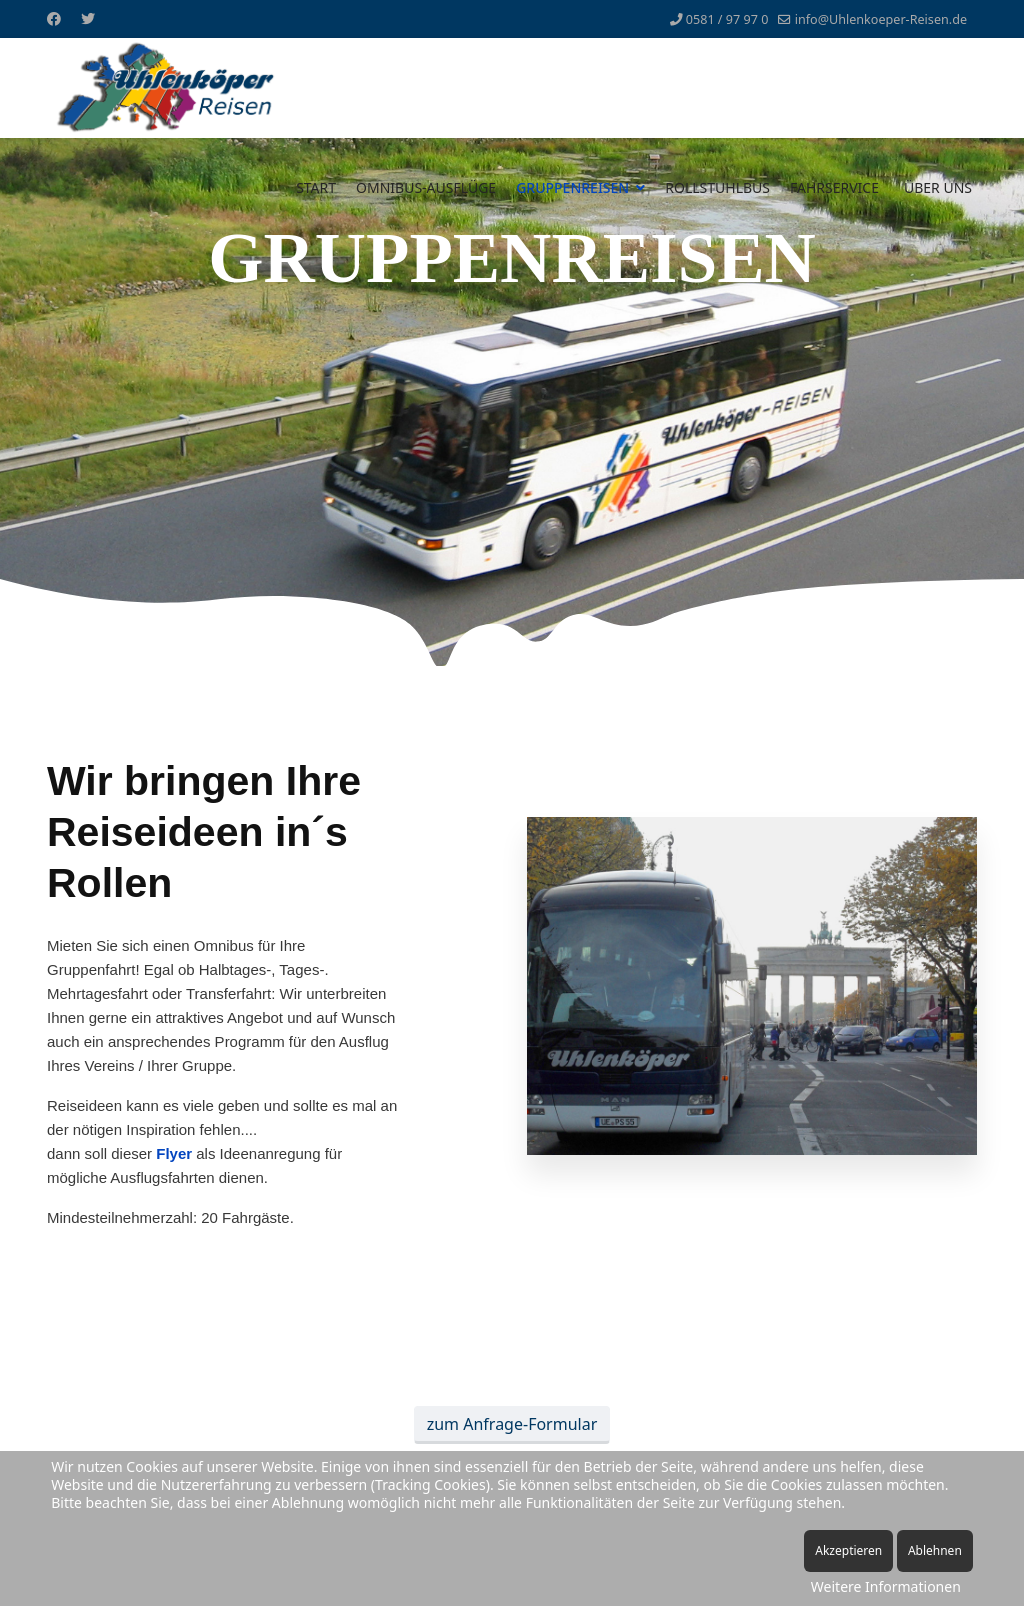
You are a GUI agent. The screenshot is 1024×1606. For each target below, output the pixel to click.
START (316, 187)
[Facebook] (54, 18)
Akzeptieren (848, 1550)
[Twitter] (88, 18)
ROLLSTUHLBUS (717, 187)
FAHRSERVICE (834, 187)
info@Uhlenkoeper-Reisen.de (881, 19)
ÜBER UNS (938, 187)
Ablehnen (935, 1550)
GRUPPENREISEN (572, 187)
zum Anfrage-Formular (512, 1424)
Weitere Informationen (886, 1586)
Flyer (174, 1153)
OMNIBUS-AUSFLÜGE (426, 187)
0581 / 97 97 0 (727, 19)
